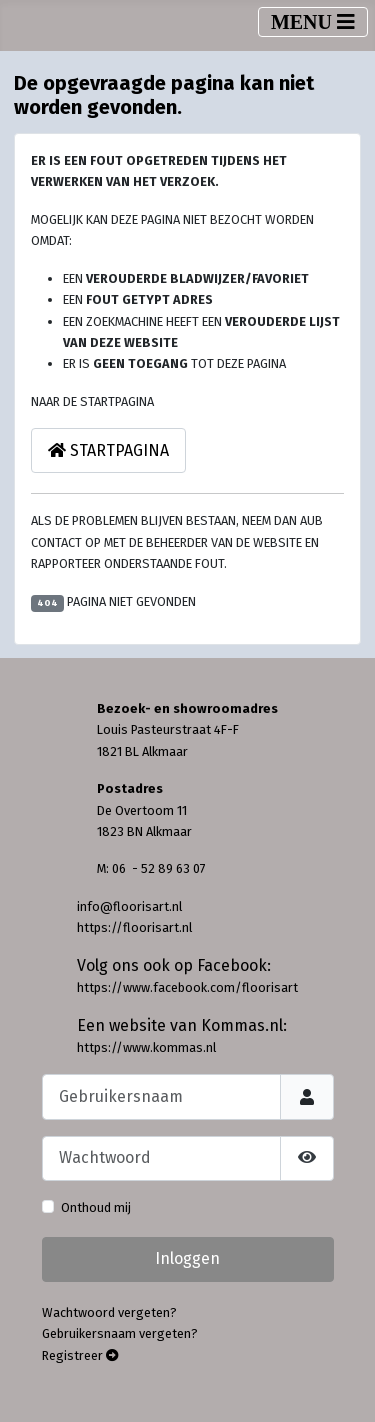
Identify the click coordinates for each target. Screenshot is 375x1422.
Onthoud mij (96, 1207)
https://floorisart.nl (134, 927)
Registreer (80, 1355)
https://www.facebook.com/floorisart (187, 987)
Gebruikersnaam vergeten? (120, 1333)
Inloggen (187, 1258)
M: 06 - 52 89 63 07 (151, 868)
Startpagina (108, 450)
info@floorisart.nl (129, 906)
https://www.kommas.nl (146, 1047)
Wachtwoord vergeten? (109, 1312)
